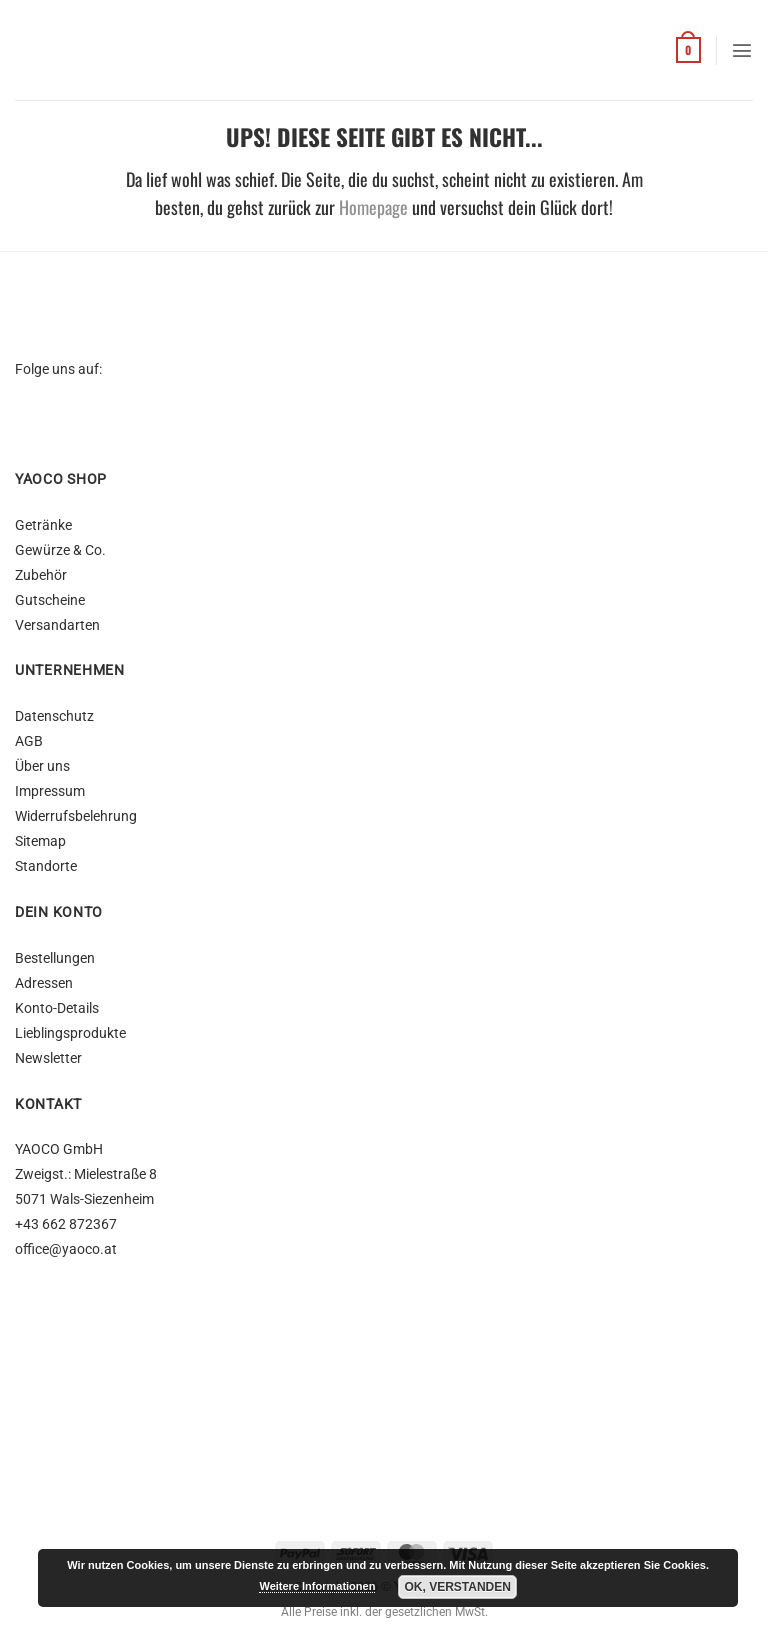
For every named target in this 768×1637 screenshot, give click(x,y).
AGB (29, 741)
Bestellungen (55, 958)
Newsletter (48, 1058)
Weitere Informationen (317, 1586)
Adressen (44, 983)
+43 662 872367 (66, 1224)
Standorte (46, 866)
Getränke (43, 525)
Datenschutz (54, 716)
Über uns (42, 766)
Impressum (50, 791)
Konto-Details (57, 1008)
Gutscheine (50, 600)
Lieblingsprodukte (70, 1033)
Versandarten (57, 625)
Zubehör (41, 575)
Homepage (373, 207)
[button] (688, 50)
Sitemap (40, 841)
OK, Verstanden (457, 1587)
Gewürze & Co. (60, 550)
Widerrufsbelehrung (76, 816)
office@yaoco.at (66, 1249)
